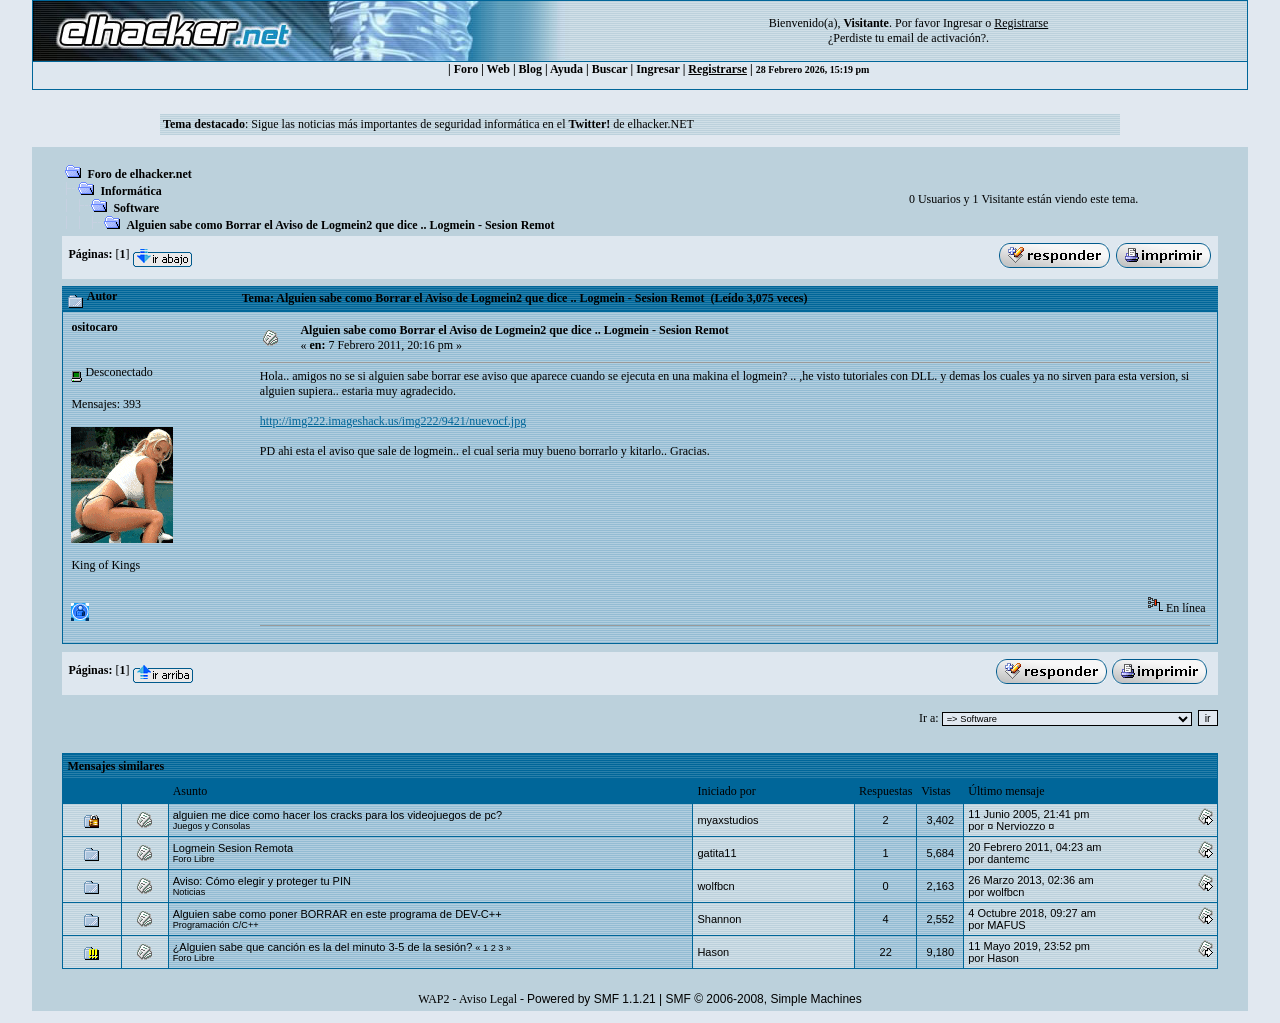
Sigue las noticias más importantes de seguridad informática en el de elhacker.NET (472, 124)
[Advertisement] (624, 534)
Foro (466, 69)
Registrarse (717, 69)
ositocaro (94, 327)
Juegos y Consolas (211, 826)
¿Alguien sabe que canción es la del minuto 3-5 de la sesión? (323, 947)
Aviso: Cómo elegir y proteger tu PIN (262, 881)
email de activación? (936, 38)
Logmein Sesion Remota (233, 848)
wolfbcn (715, 886)
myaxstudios (727, 820)
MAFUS (1006, 925)
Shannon (719, 919)
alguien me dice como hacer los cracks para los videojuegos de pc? (338, 815)
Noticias (189, 892)
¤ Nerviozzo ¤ (1020, 826)
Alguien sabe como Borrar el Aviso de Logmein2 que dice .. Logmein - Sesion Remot (340, 225)
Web (498, 69)
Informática (130, 191)
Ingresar (962, 23)
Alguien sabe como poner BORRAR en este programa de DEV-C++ (337, 914)
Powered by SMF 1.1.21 (591, 999)
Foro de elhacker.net (139, 174)
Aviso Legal (488, 999)
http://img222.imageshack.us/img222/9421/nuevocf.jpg (393, 421)
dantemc (1008, 859)
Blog (530, 69)
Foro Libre (194, 859)
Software (136, 208)
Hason (713, 952)
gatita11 (716, 853)
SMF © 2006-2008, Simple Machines (764, 999)
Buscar (610, 69)
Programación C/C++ (216, 925)
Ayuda (566, 69)
